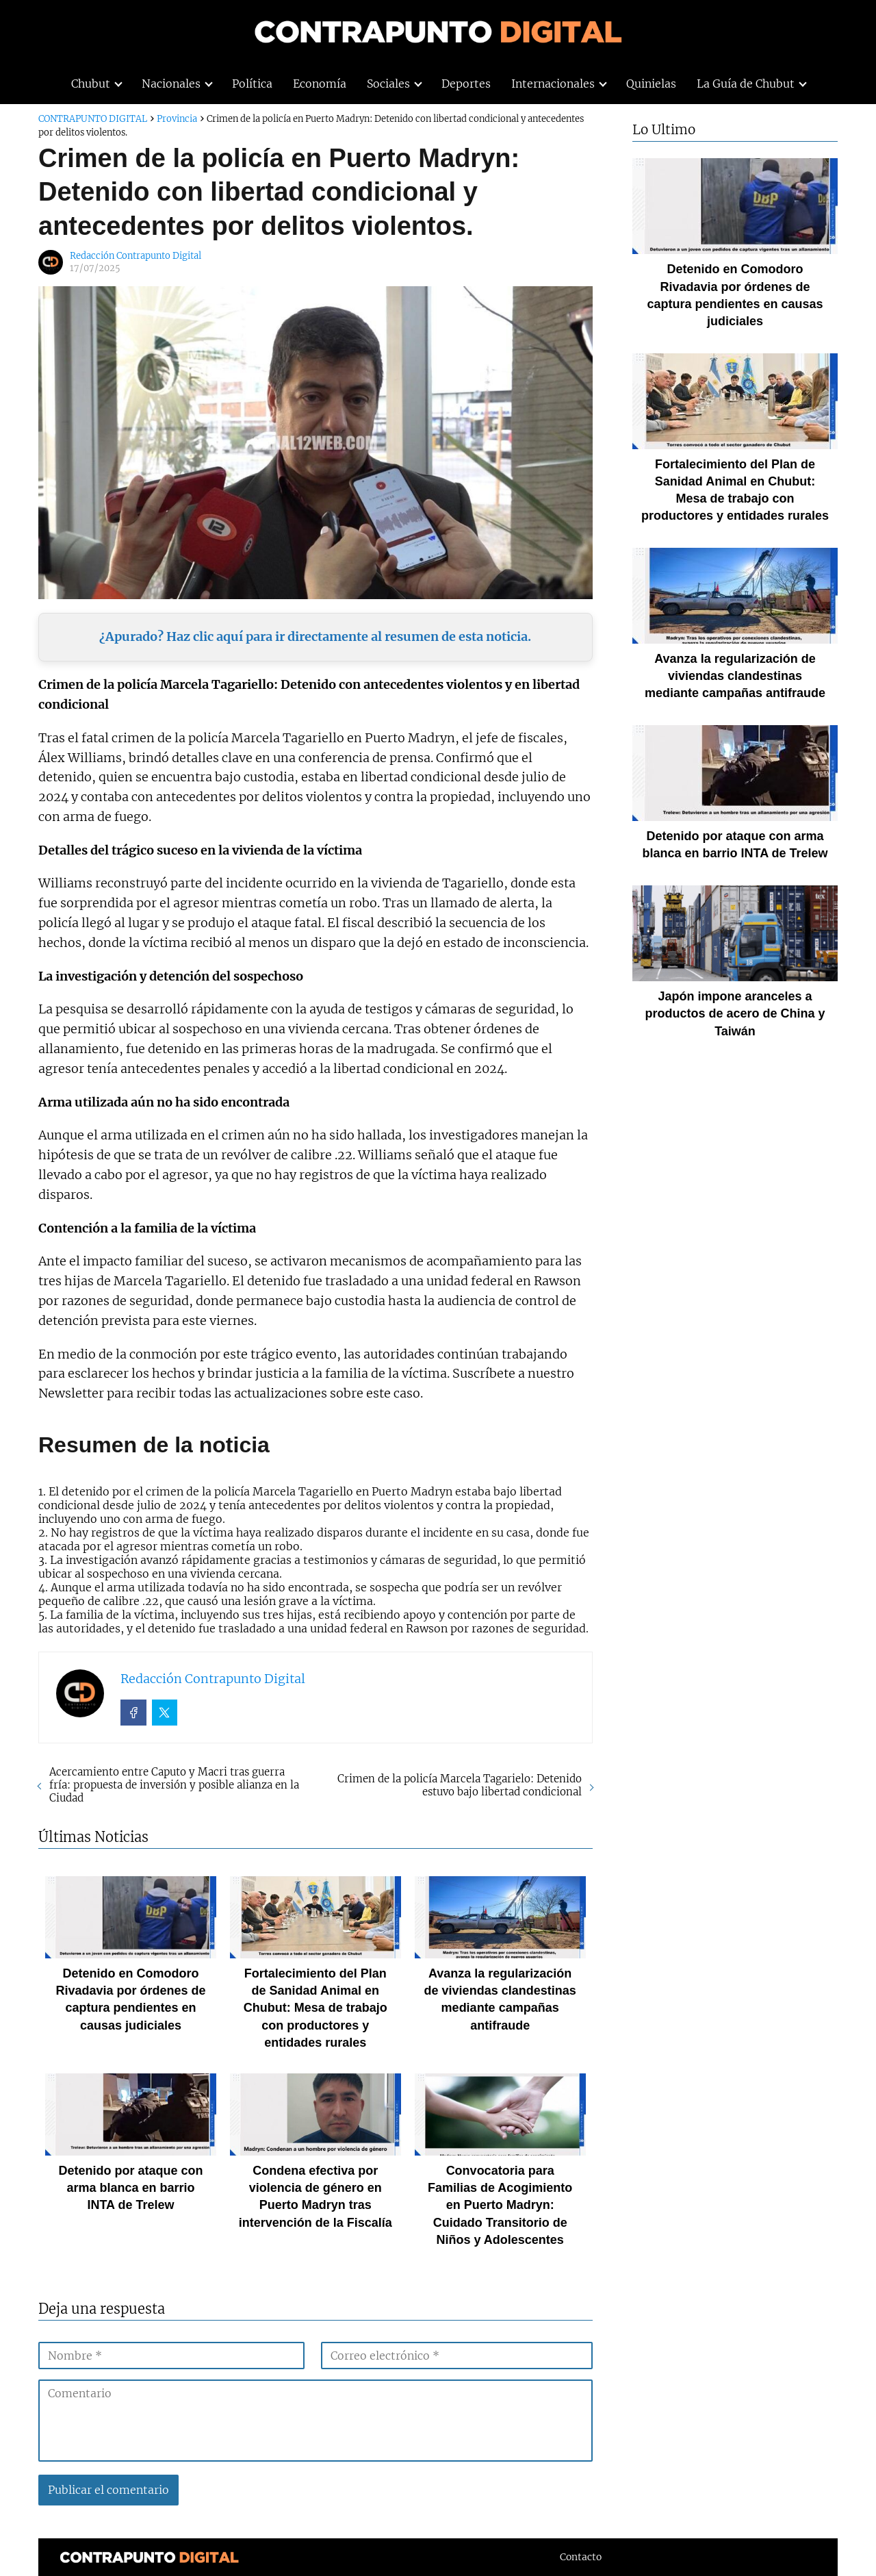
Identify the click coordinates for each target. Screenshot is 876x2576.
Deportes (466, 83)
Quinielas (651, 83)
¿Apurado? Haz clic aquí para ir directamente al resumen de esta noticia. (315, 636)
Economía (319, 83)
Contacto (581, 2557)
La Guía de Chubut (746, 83)
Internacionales (553, 83)
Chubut (90, 83)
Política (252, 83)
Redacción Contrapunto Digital (135, 256)
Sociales (388, 83)
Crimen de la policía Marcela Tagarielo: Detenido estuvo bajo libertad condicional (459, 1785)
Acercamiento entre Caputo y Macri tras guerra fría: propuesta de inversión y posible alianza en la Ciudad (174, 1784)
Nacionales (171, 83)
